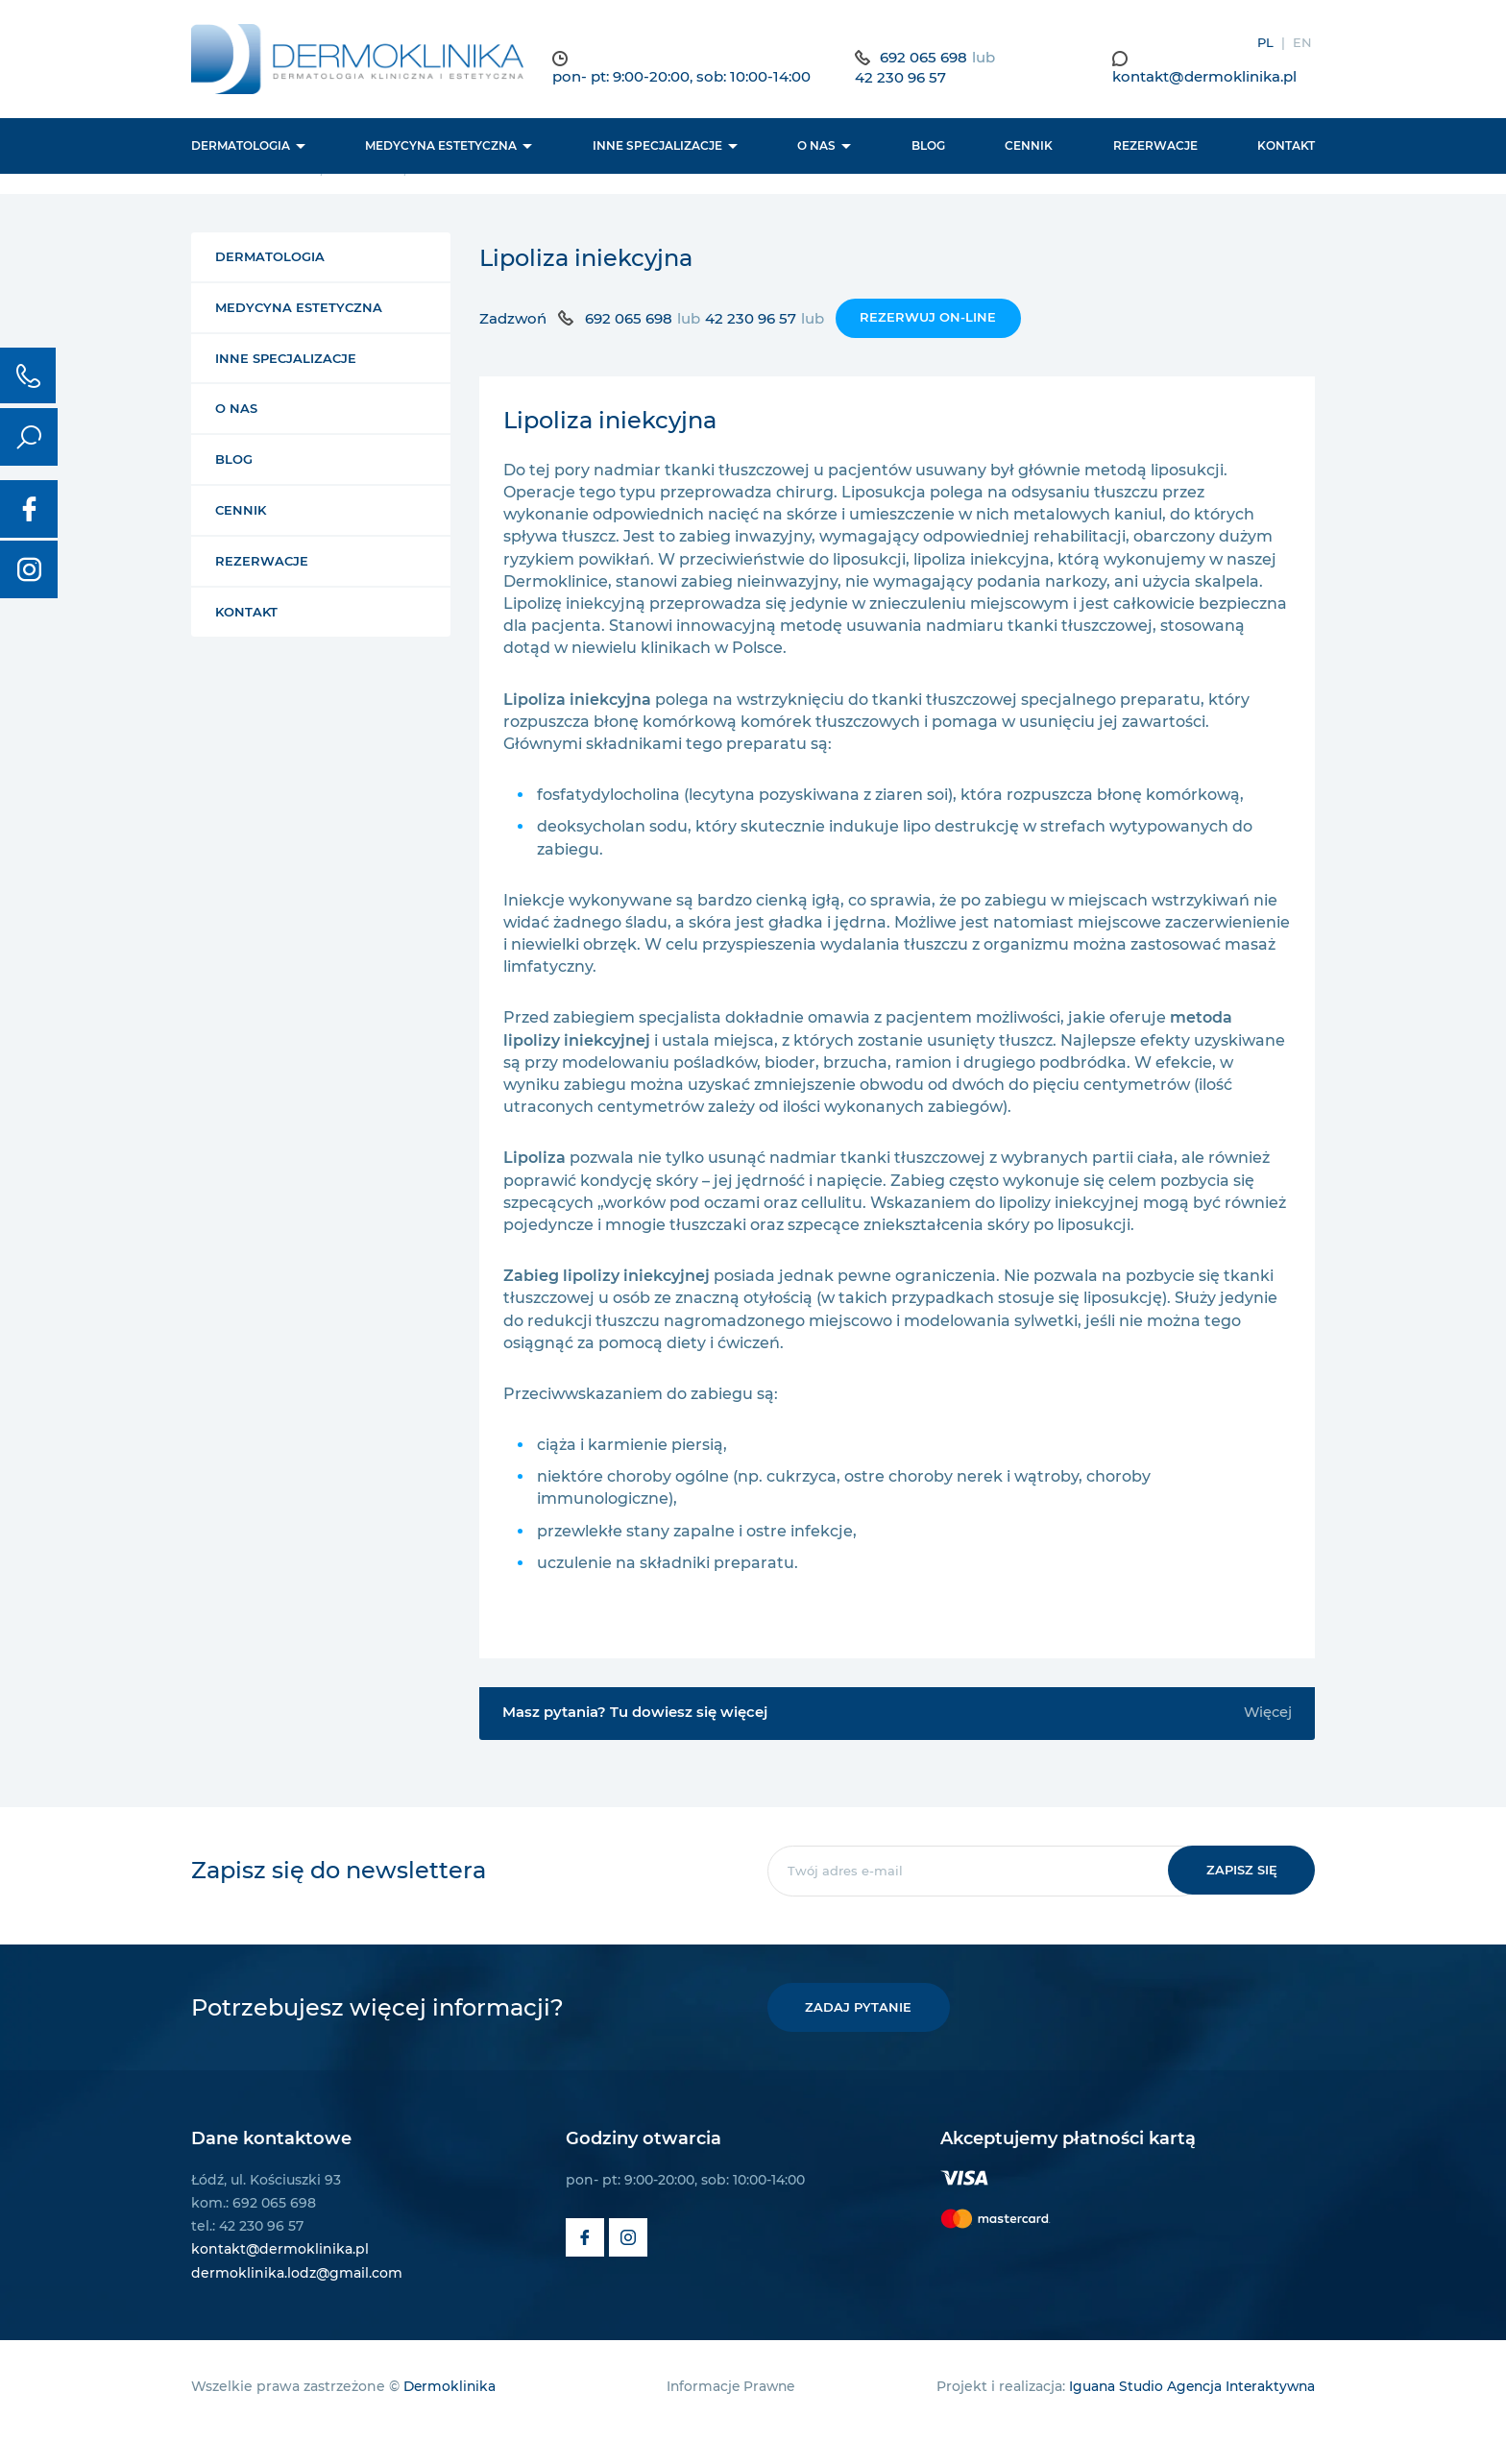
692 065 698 (932, 58)
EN (1302, 42)
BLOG (928, 148)
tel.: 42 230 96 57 (247, 2257)
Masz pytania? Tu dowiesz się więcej (897, 1743)
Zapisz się (1239, 1901)
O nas (816, 148)
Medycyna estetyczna (441, 148)
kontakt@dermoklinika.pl (1208, 78)
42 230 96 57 (909, 79)
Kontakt (1286, 148)
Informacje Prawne (728, 2418)
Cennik (1029, 148)
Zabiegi (373, 199)
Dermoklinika (450, 2418)
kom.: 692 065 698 (253, 2234)
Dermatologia (240, 148)
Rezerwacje (1155, 148)
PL (1265, 42)
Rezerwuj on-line (928, 347)
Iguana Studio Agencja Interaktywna (1188, 2418)
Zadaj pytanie (861, 2038)
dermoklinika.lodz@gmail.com (296, 2304)
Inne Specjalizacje (657, 148)
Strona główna (252, 199)
